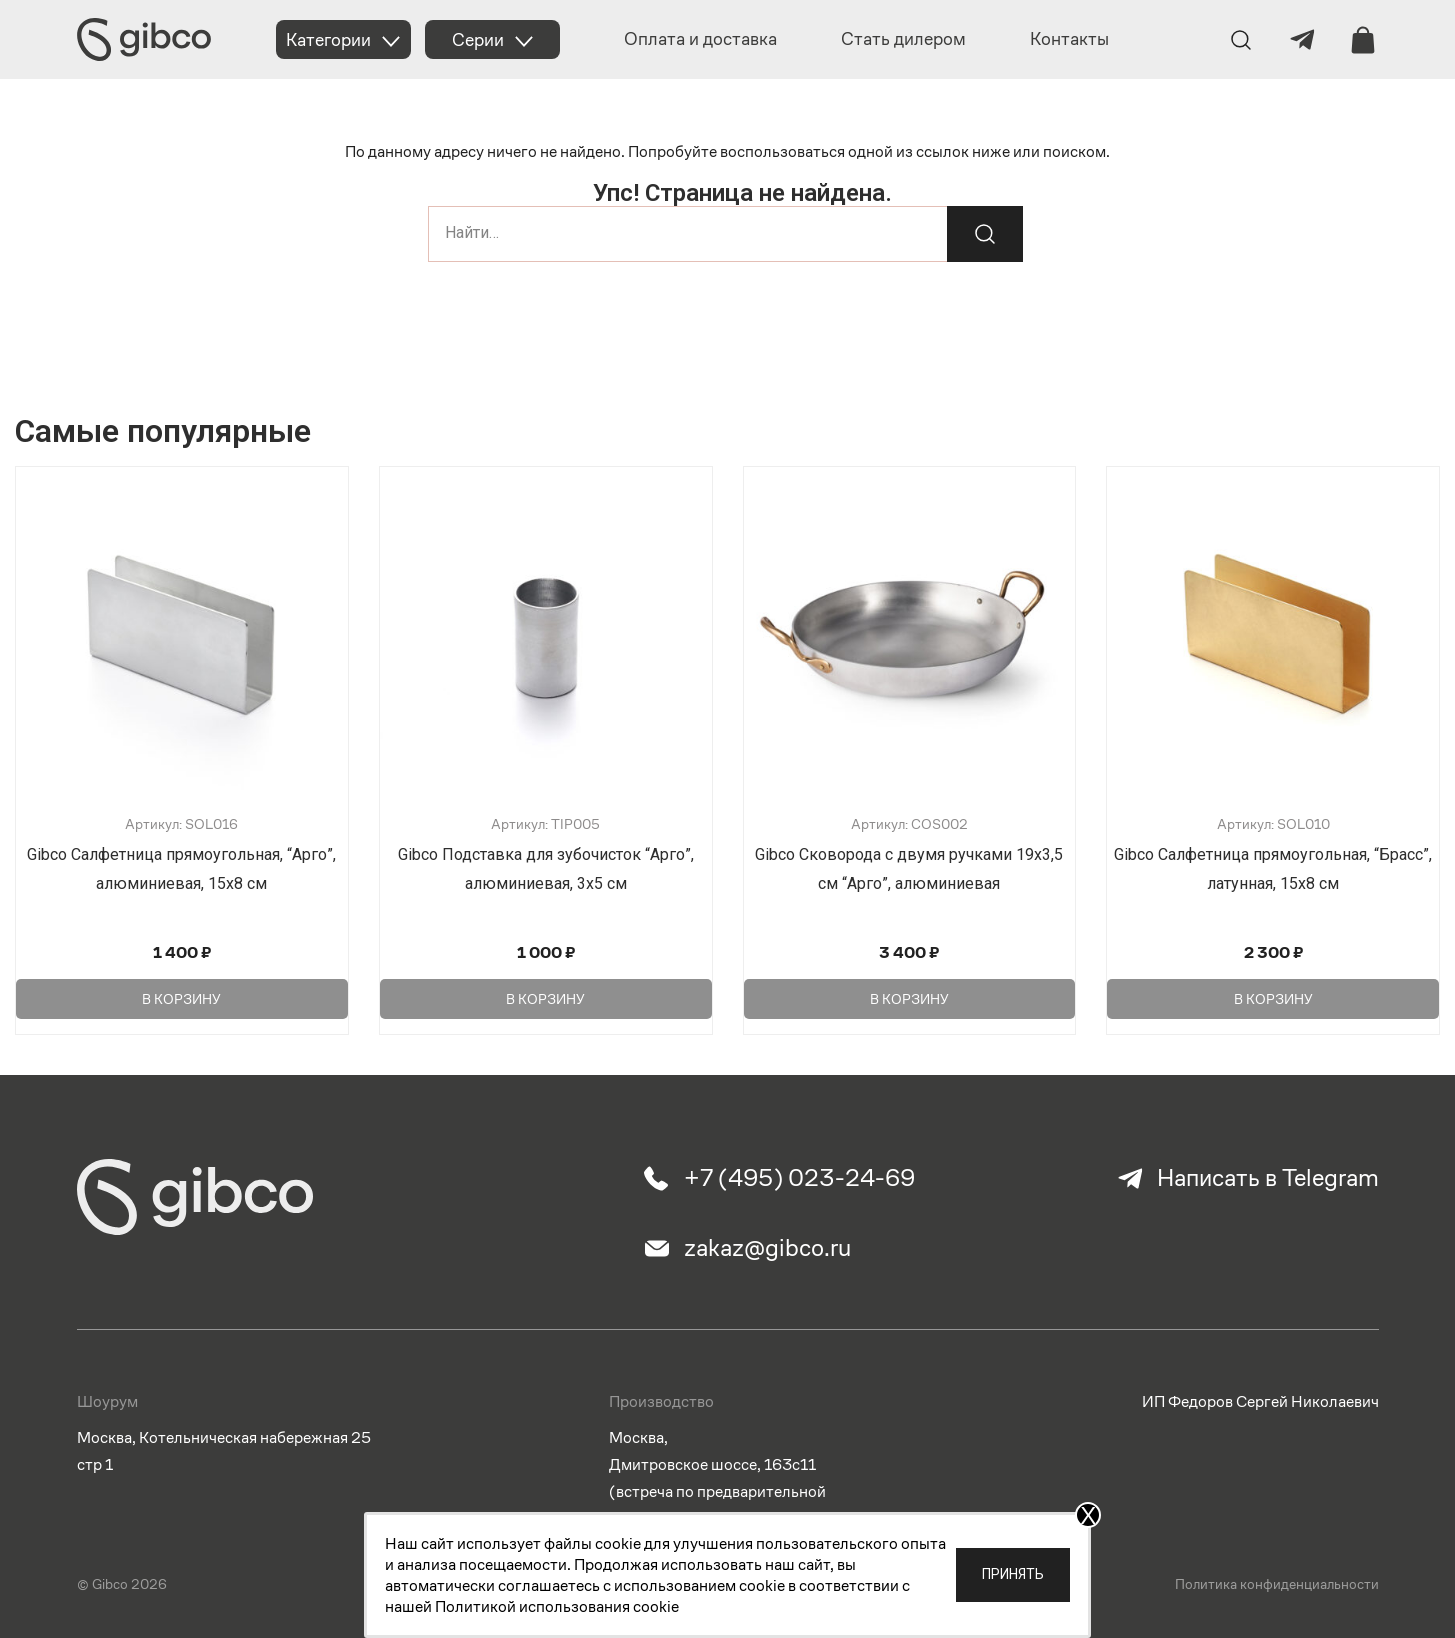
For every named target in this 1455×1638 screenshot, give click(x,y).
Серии (478, 39)
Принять (1013, 1574)
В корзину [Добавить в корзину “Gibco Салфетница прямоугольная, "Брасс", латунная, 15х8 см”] (1273, 999)
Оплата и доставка (700, 38)
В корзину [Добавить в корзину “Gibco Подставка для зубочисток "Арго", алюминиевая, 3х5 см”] (545, 999)
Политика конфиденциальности (1277, 1585)
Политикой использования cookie (557, 1606)
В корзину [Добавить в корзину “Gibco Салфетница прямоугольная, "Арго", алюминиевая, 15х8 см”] (181, 999)
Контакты (1069, 38)
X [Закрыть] (1088, 1515)
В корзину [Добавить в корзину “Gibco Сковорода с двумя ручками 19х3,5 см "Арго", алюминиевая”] (909, 999)
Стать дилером (903, 38)
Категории (328, 39)
